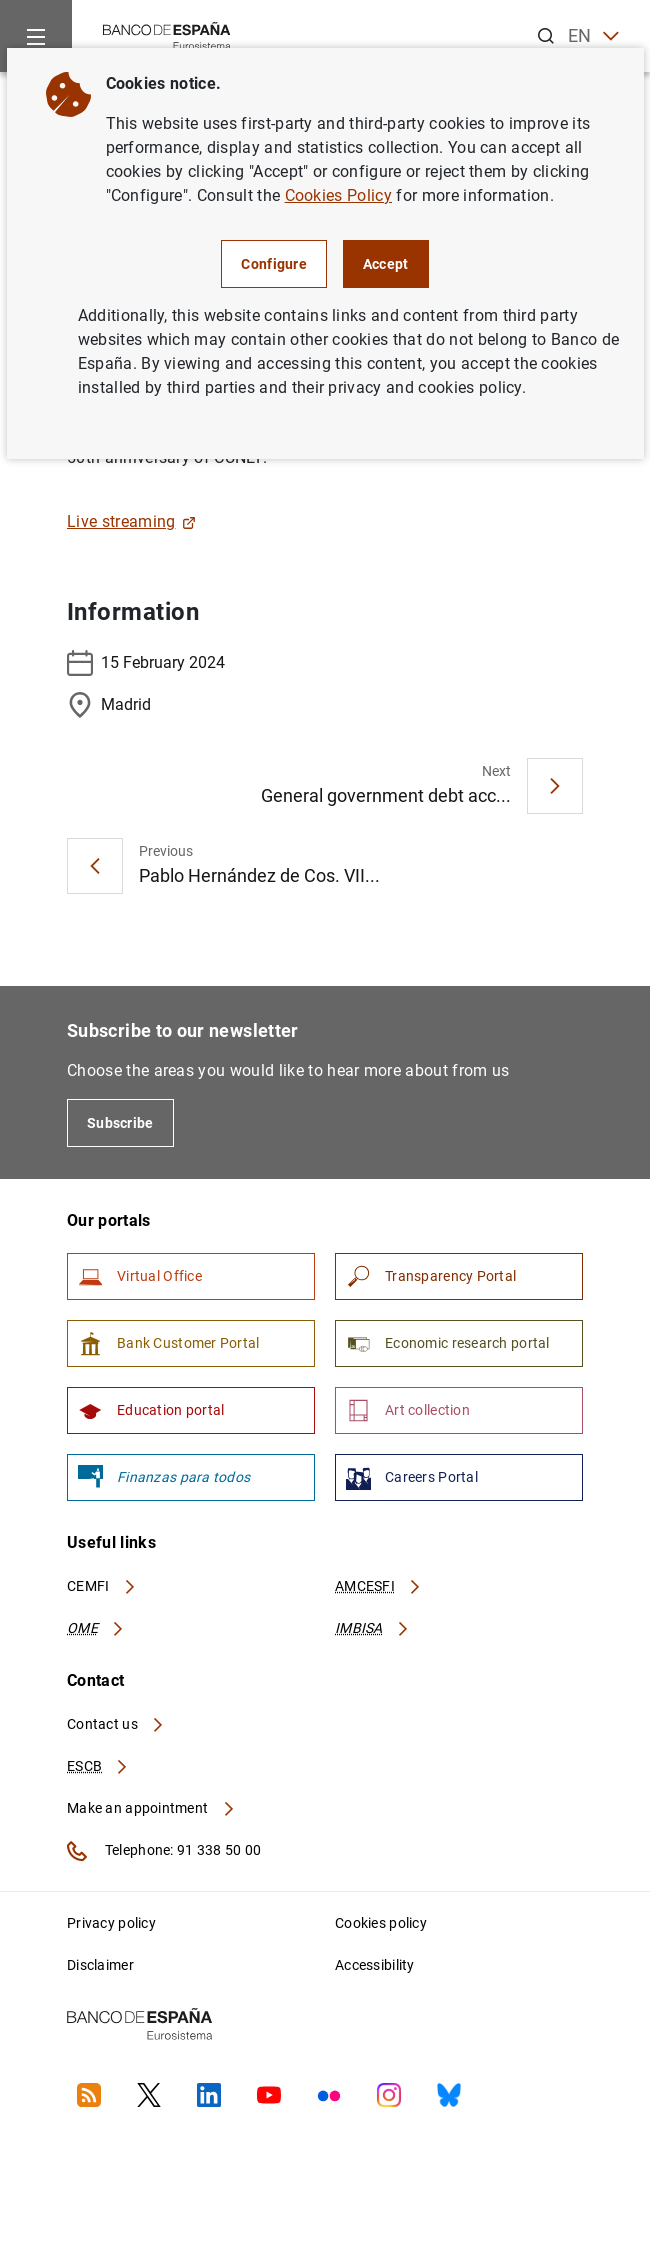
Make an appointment (151, 1808)
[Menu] (36, 36)
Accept (386, 264)
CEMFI (102, 1586)
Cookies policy (381, 1923)
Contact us (116, 1724)
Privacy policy (111, 1923)
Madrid (109, 705)
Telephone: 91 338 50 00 (164, 1851)
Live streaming (131, 521)
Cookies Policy (338, 195)
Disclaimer (100, 1965)
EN (593, 36)
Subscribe (120, 1123)
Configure (274, 264)
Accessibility (375, 1965)
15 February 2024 (146, 663)
